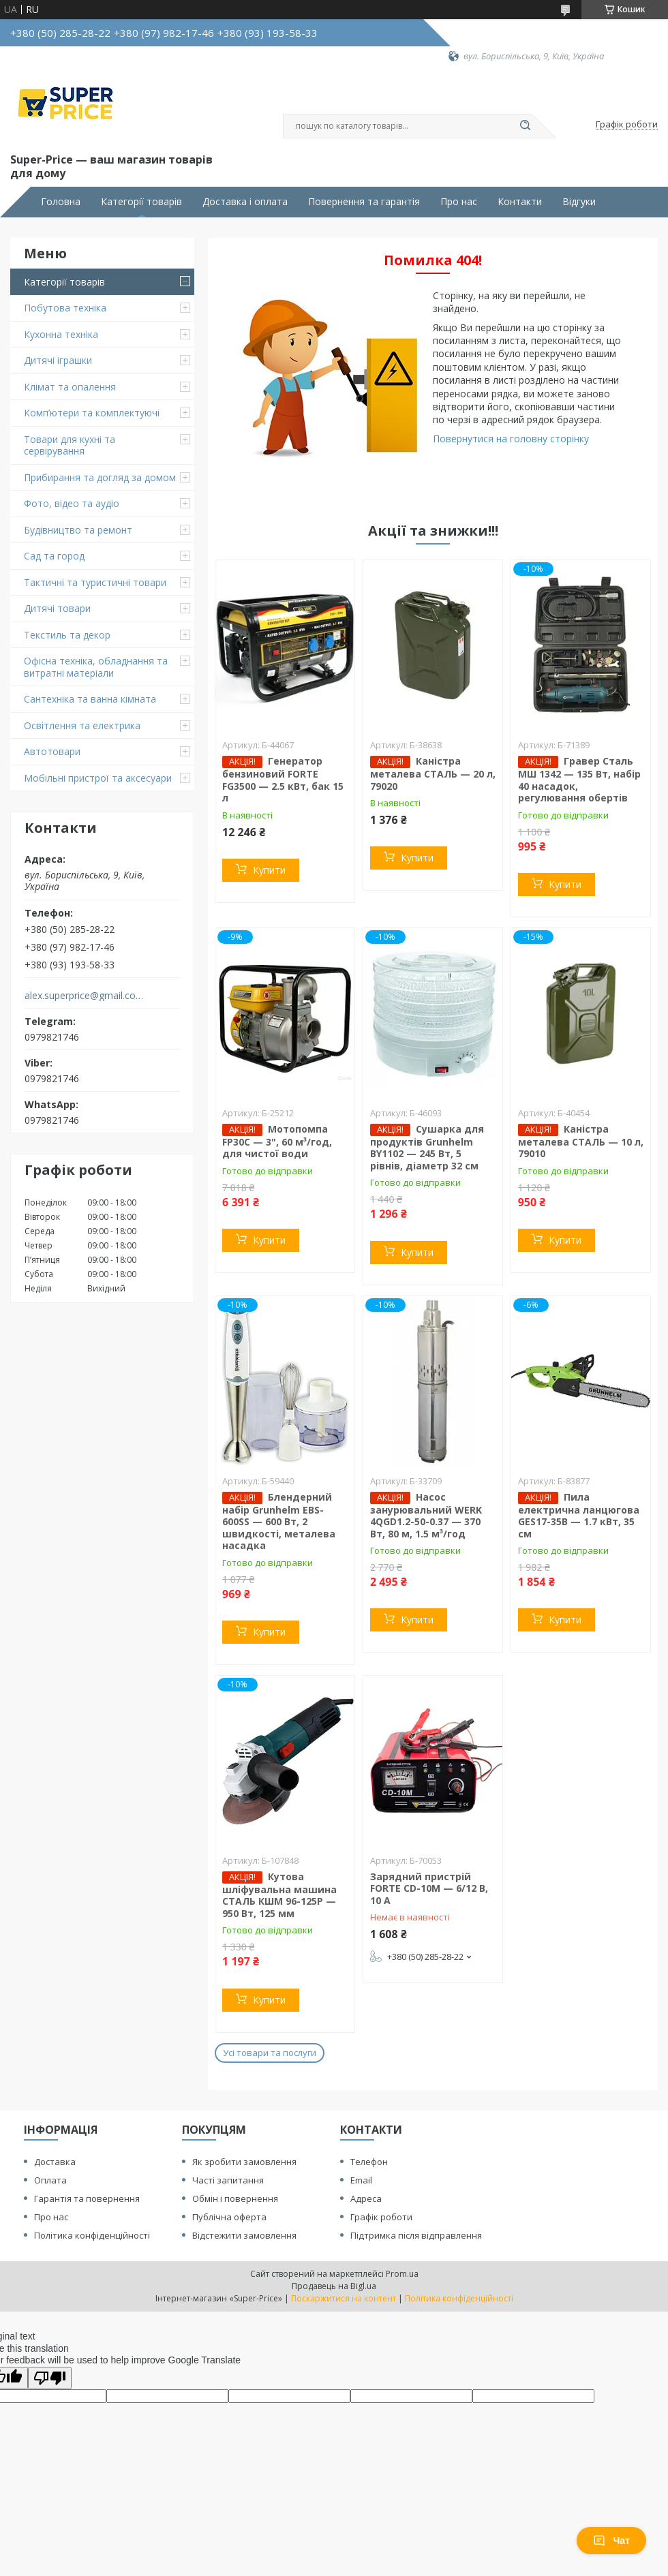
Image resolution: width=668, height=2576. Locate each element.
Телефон (369, 2162)
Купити (269, 869)
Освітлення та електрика (82, 725)
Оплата (50, 2180)
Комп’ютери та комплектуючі (92, 412)
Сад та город (54, 555)
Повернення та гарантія (364, 201)
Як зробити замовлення (244, 2162)
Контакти (520, 201)
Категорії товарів (141, 201)
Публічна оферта (229, 2217)
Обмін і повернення (235, 2198)
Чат (611, 2540)
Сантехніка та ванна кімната (90, 698)
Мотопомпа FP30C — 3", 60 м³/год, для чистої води (277, 1141)
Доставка (55, 2162)
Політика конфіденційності (92, 2235)
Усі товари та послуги (269, 2052)
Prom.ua (402, 2274)
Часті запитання (228, 2180)
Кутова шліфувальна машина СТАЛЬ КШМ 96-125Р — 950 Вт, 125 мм (279, 1895)
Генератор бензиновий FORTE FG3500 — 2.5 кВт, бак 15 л (283, 779)
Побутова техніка (65, 307)
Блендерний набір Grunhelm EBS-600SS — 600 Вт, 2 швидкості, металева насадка (278, 1521)
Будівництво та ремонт (78, 529)
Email (361, 2180)
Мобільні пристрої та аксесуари (98, 777)
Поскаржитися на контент (343, 2298)
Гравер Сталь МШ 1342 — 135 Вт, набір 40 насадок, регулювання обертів (579, 779)
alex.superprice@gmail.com (84, 996)
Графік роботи (381, 2217)
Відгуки (579, 201)
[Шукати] (524, 126)
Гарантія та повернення (87, 2198)
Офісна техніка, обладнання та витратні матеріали (96, 666)
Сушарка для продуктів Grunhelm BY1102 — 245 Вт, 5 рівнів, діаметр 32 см (427, 1147)
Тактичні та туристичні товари (95, 582)
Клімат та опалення (70, 386)
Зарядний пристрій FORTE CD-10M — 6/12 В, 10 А (429, 1888)
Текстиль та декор (67, 634)
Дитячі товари (57, 608)
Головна (60, 201)
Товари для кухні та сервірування (69, 445)
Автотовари (52, 751)
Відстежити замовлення (244, 2235)
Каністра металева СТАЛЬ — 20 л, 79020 (433, 773)
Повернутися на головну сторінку (511, 438)
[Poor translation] (50, 2378)
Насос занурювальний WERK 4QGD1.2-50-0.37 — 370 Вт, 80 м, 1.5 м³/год (426, 1515)
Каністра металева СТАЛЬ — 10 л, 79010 (580, 1141)
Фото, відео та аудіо (71, 503)
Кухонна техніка (61, 334)
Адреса (366, 2198)
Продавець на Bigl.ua (334, 2286)
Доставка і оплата (245, 201)
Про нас (458, 201)
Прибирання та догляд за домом (100, 477)
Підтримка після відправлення (416, 2235)
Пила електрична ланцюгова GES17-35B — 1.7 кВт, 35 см (578, 1515)
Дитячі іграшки (58, 360)
